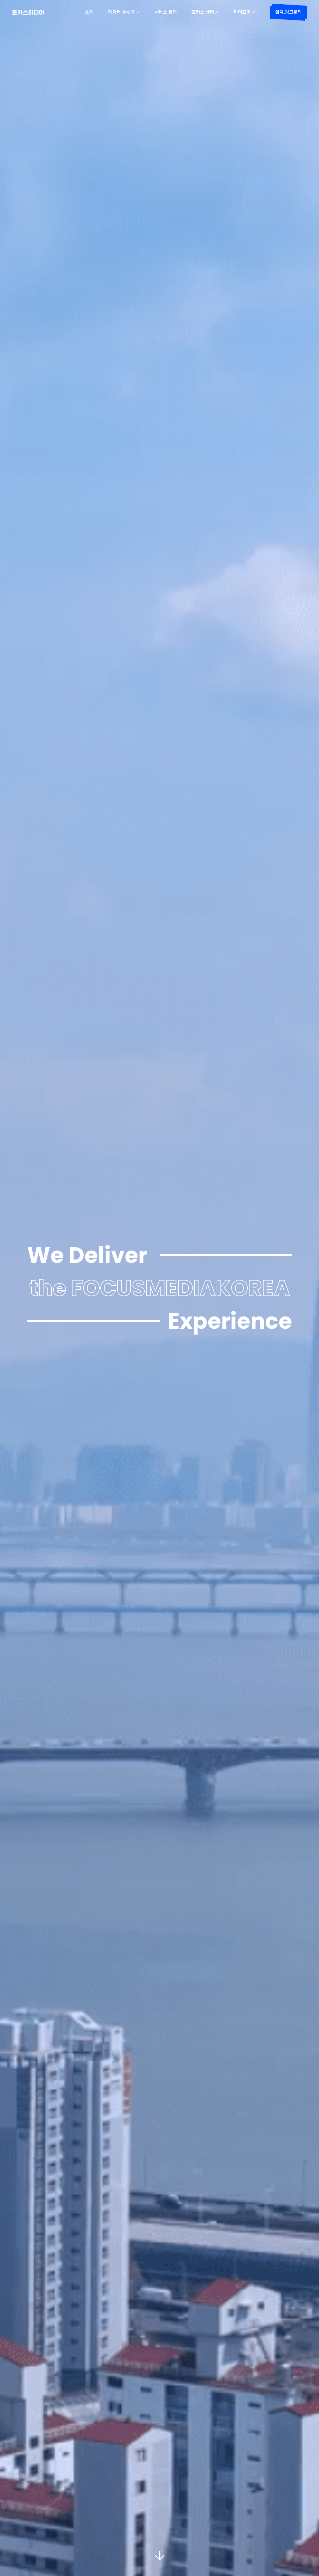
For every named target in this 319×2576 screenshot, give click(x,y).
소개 (89, 12)
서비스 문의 (165, 12)
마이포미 (245, 12)
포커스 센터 (205, 12)
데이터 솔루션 (124, 12)
